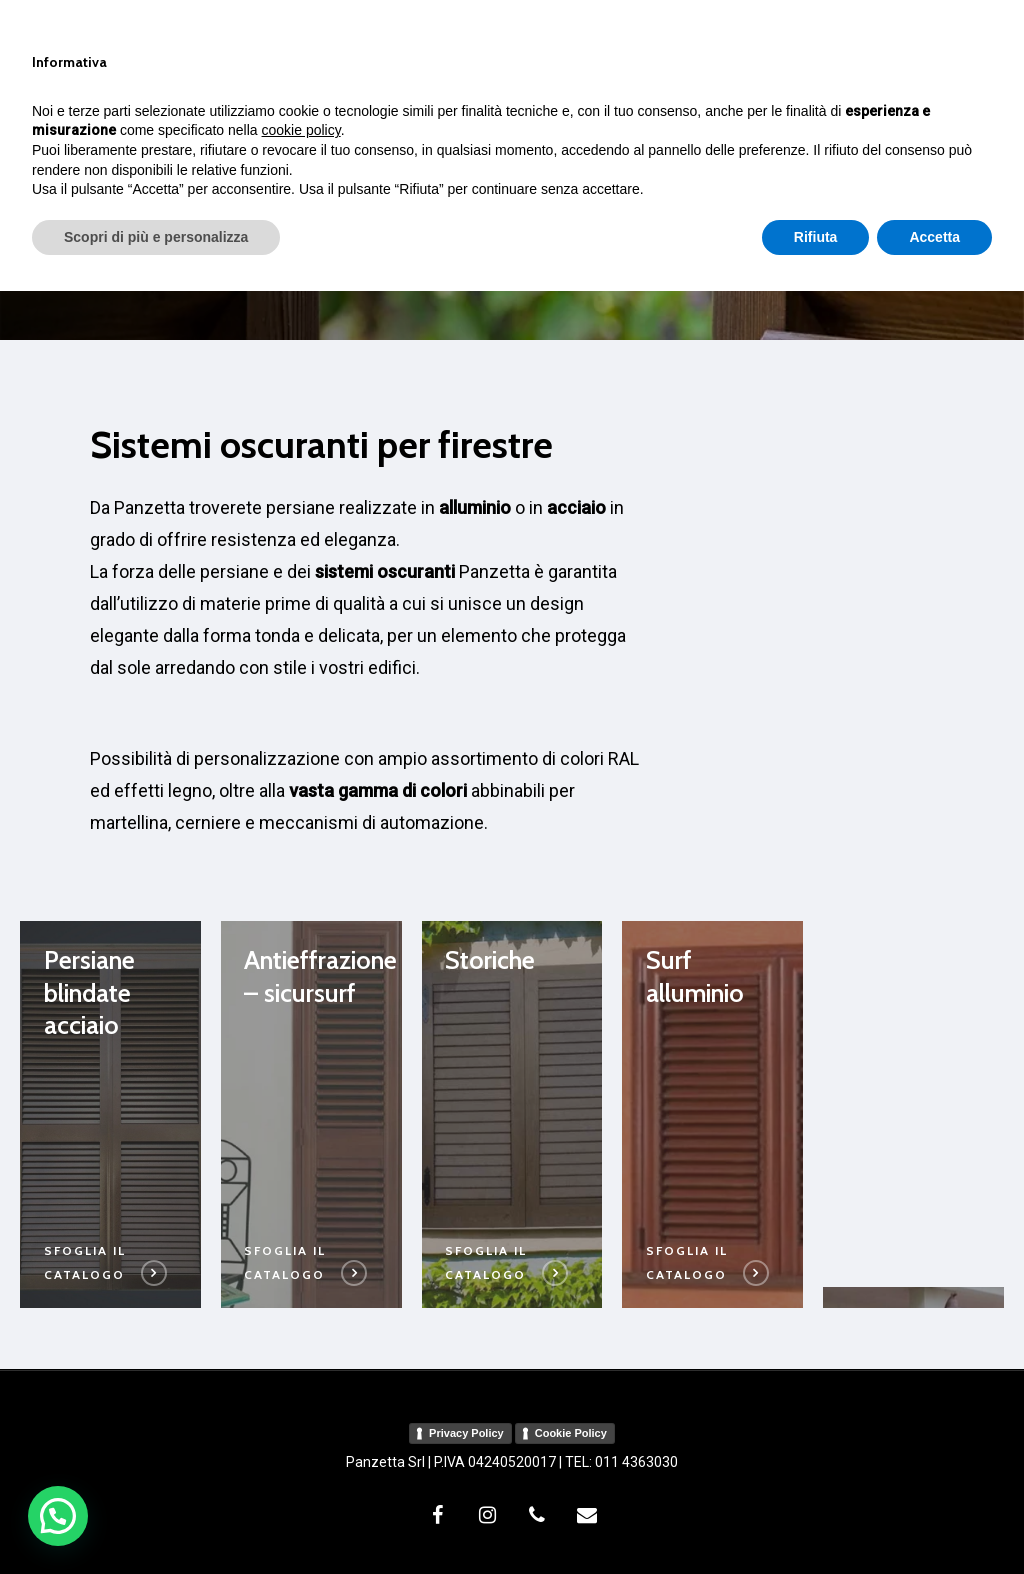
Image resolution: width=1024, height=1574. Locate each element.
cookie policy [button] (301, 1413)
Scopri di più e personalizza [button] (156, 1519)
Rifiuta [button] (816, 1519)
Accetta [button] (934, 1519)
